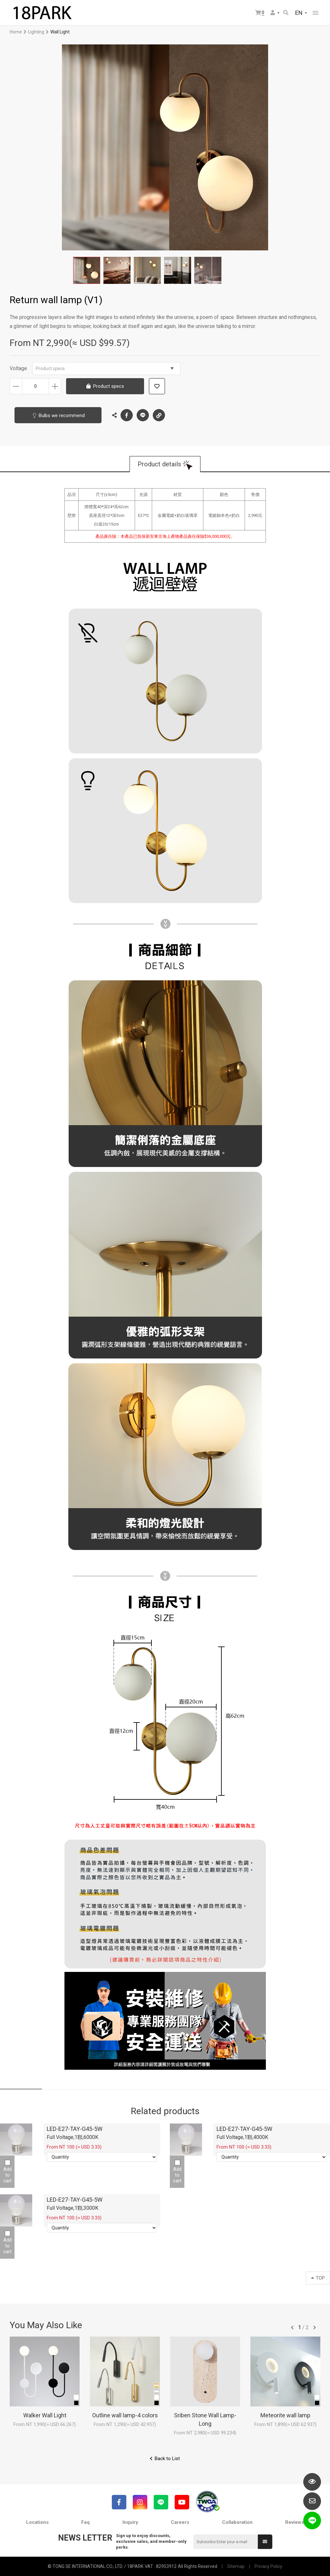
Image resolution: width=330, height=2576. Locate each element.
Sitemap (236, 2566)
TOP (318, 2278)
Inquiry (130, 2522)
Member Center (272, 12)
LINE (142, 415)
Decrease (16, 386)
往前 (292, 2327)
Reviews (294, 2522)
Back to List (167, 2458)
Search (285, 12)
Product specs (105, 368)
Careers (180, 2522)
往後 (314, 2327)
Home (16, 31)
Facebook (126, 415)
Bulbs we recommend (62, 415)
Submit (265, 2541)
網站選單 (315, 13)
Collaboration (237, 2522)
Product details (159, 464)
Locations (37, 2522)
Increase (55, 386)
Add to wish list (157, 386)
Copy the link (159, 413)
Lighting (36, 31)
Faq (85, 2522)
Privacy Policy (268, 2566)
